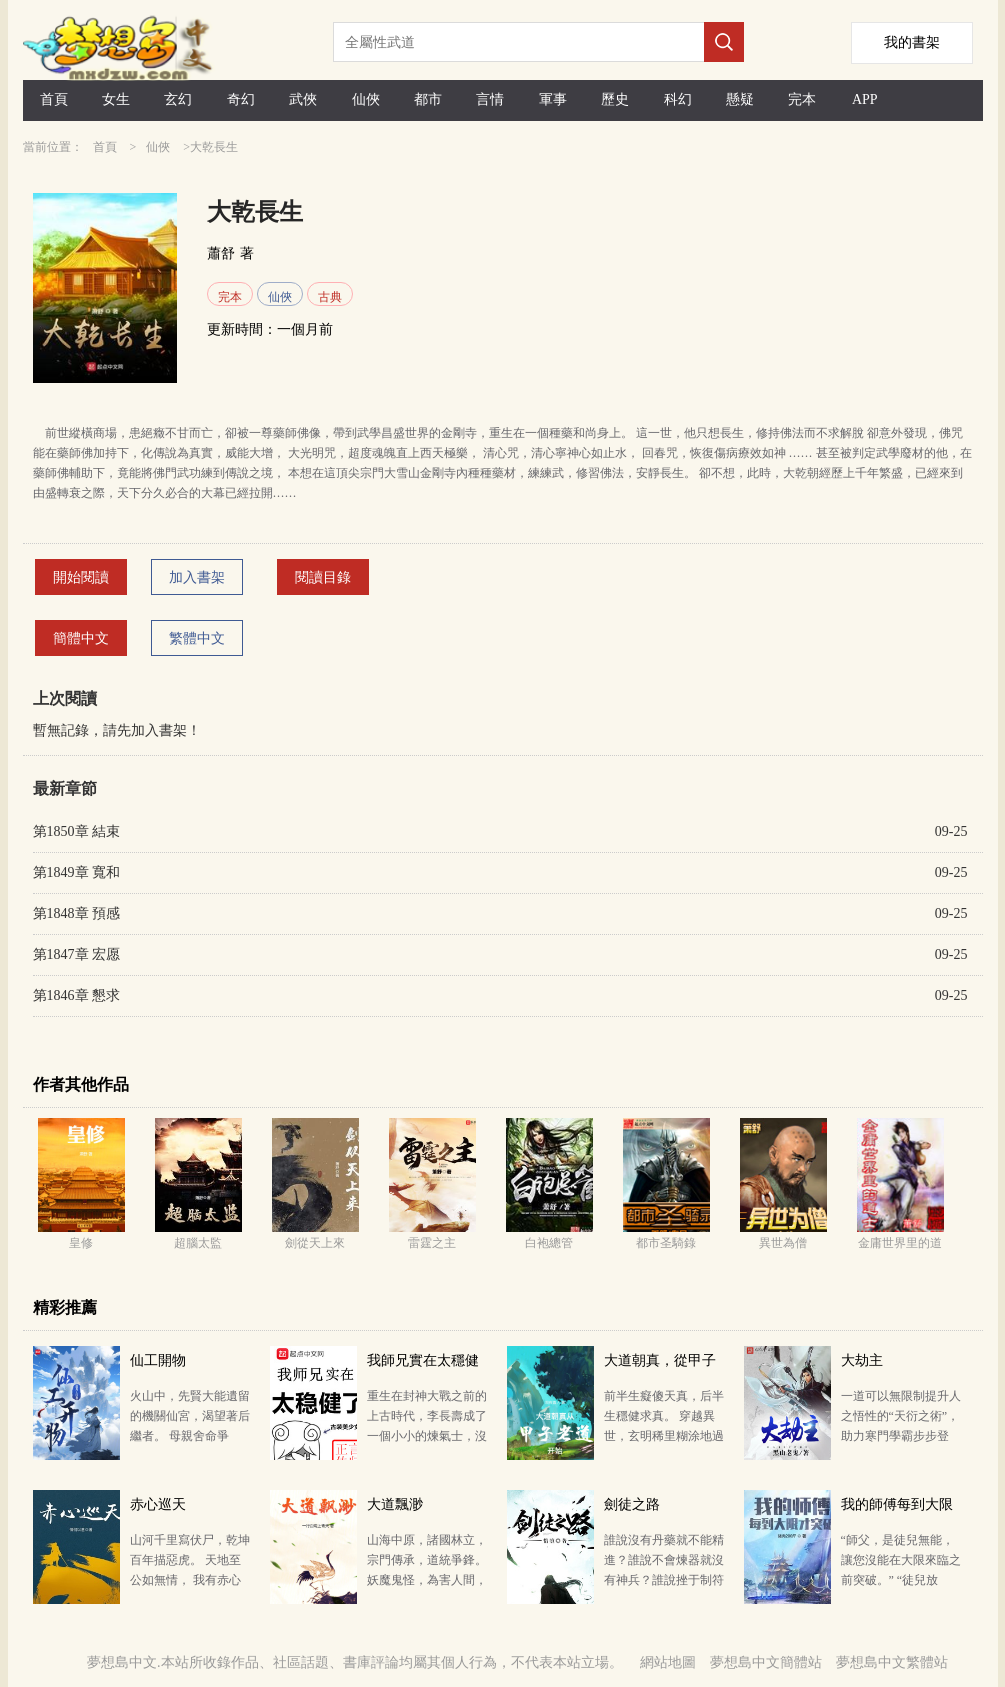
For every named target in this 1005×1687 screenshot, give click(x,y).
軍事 (553, 99)
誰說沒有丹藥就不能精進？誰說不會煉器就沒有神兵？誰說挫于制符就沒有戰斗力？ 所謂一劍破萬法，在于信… (664, 1580)
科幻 (678, 99)
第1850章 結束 (77, 831)
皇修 (81, 1243)
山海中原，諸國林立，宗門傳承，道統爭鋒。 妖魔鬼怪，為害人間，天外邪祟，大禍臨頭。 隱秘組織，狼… (427, 1580)
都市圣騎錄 (666, 1243)
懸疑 (740, 99)
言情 (490, 99)
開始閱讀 (81, 577)
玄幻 (178, 99)
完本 (802, 99)
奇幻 (241, 99)
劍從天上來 (315, 1243)
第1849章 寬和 (77, 872)
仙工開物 (158, 1360)
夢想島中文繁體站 (892, 1662)
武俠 (303, 99)
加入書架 (197, 577)
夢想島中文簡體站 (766, 1662)
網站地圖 (668, 1662)
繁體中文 (197, 638)
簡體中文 (81, 638)
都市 (428, 99)
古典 (330, 297)
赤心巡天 (158, 1504)
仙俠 (366, 99)
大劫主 (862, 1360)
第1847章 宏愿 (77, 954)
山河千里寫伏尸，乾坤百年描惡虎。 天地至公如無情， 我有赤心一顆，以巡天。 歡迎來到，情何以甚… (190, 1580)
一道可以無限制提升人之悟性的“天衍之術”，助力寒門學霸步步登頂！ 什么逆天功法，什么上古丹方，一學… (901, 1436)
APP (865, 99)
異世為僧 (783, 1243)
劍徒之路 (632, 1504)
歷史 (615, 99)
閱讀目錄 (323, 577)
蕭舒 (221, 253)
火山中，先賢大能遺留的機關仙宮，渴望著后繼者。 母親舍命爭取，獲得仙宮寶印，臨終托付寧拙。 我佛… (190, 1436)
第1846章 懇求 (77, 995)
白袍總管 (549, 1243)
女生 (116, 99)
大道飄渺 (395, 1504)
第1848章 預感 (77, 913)
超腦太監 (198, 1243)
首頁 (54, 99)
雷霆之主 (432, 1243)
